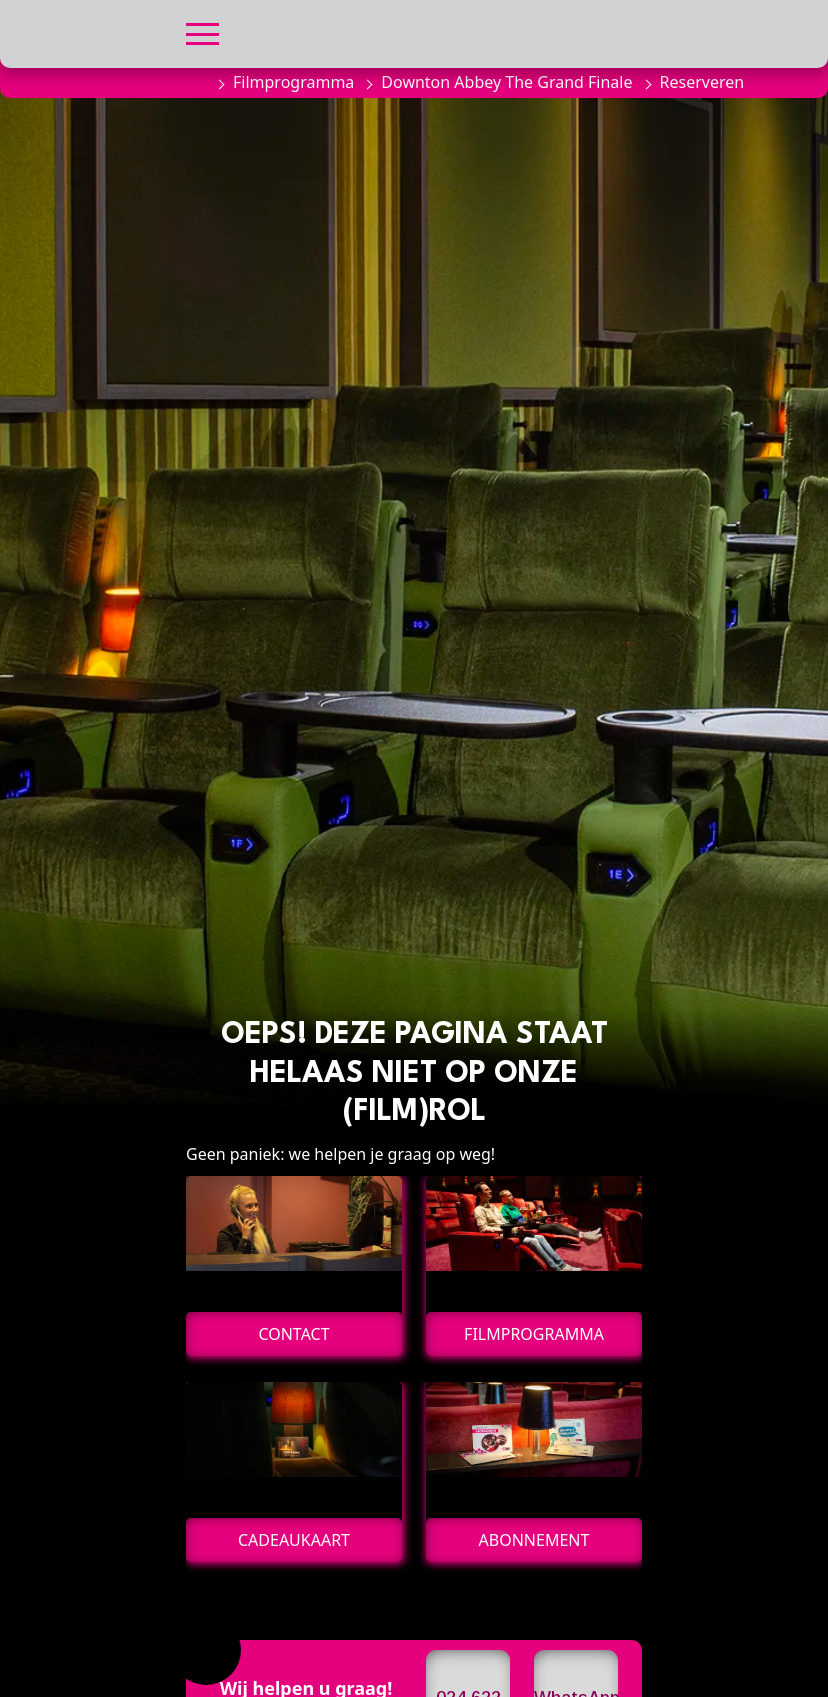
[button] (202, 31)
